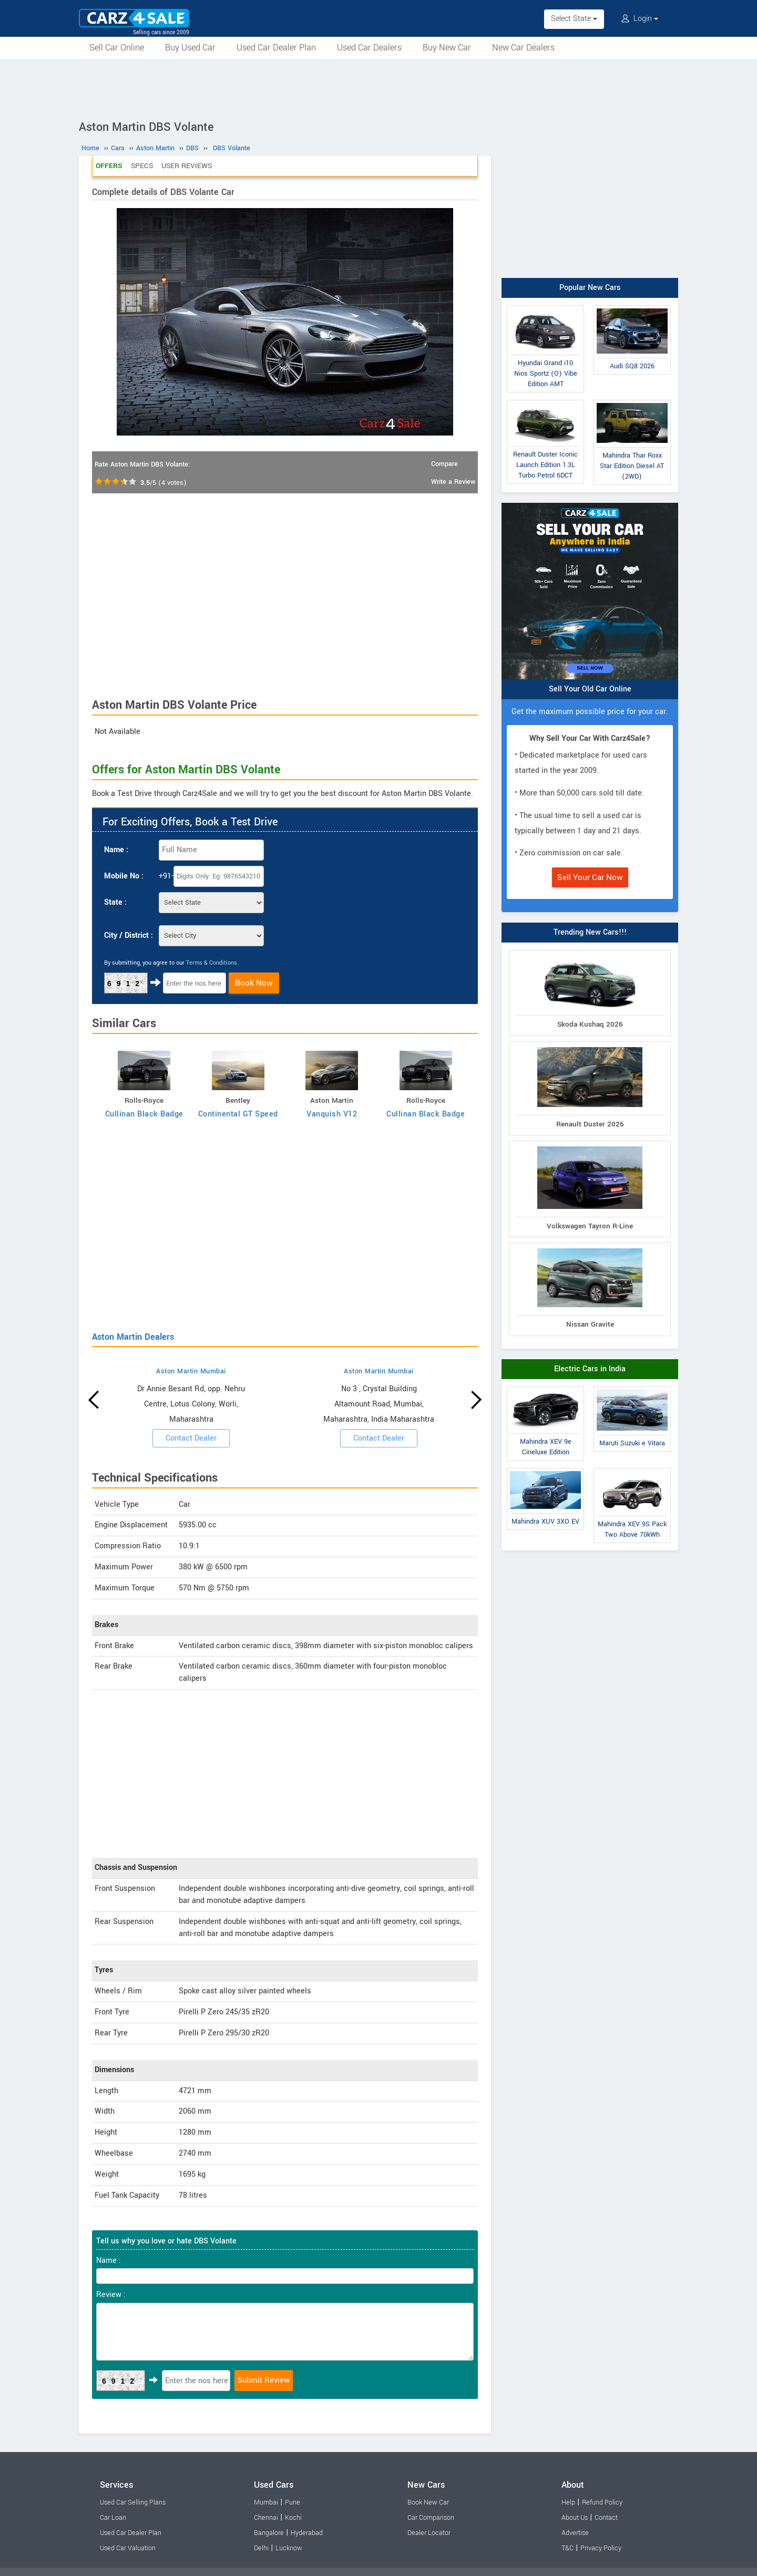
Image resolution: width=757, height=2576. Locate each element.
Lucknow (288, 2548)
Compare (444, 464)
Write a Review (453, 482)
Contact (606, 2517)
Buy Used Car (190, 48)
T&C (567, 2548)
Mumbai (266, 2502)
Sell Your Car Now (590, 877)
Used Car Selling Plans (133, 2502)
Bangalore (269, 2533)
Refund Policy (602, 2502)
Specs (142, 166)
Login (639, 18)
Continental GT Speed (238, 1114)
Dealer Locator (429, 2533)
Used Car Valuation (128, 2548)
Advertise (575, 2533)
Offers (109, 166)
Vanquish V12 (331, 1114)
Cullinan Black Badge (144, 1114)
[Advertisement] (378, 87)
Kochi (293, 2517)
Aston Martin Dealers (133, 1337)
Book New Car (428, 2502)
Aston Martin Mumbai (191, 1371)
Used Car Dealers (369, 48)
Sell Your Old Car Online (590, 689)
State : (115, 902)
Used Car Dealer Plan (276, 48)
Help (568, 2502)
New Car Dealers (523, 48)
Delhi (261, 2548)
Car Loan (113, 2517)
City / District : (128, 935)
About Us (574, 2517)
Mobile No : (124, 876)
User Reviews (186, 166)
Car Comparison (430, 2517)
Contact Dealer (191, 1438)
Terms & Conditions (211, 963)
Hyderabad (307, 2533)
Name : (116, 849)
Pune (292, 2502)
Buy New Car (447, 48)
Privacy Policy (600, 2548)
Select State (574, 18)
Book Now (254, 983)
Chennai (266, 2517)
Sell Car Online (116, 48)
